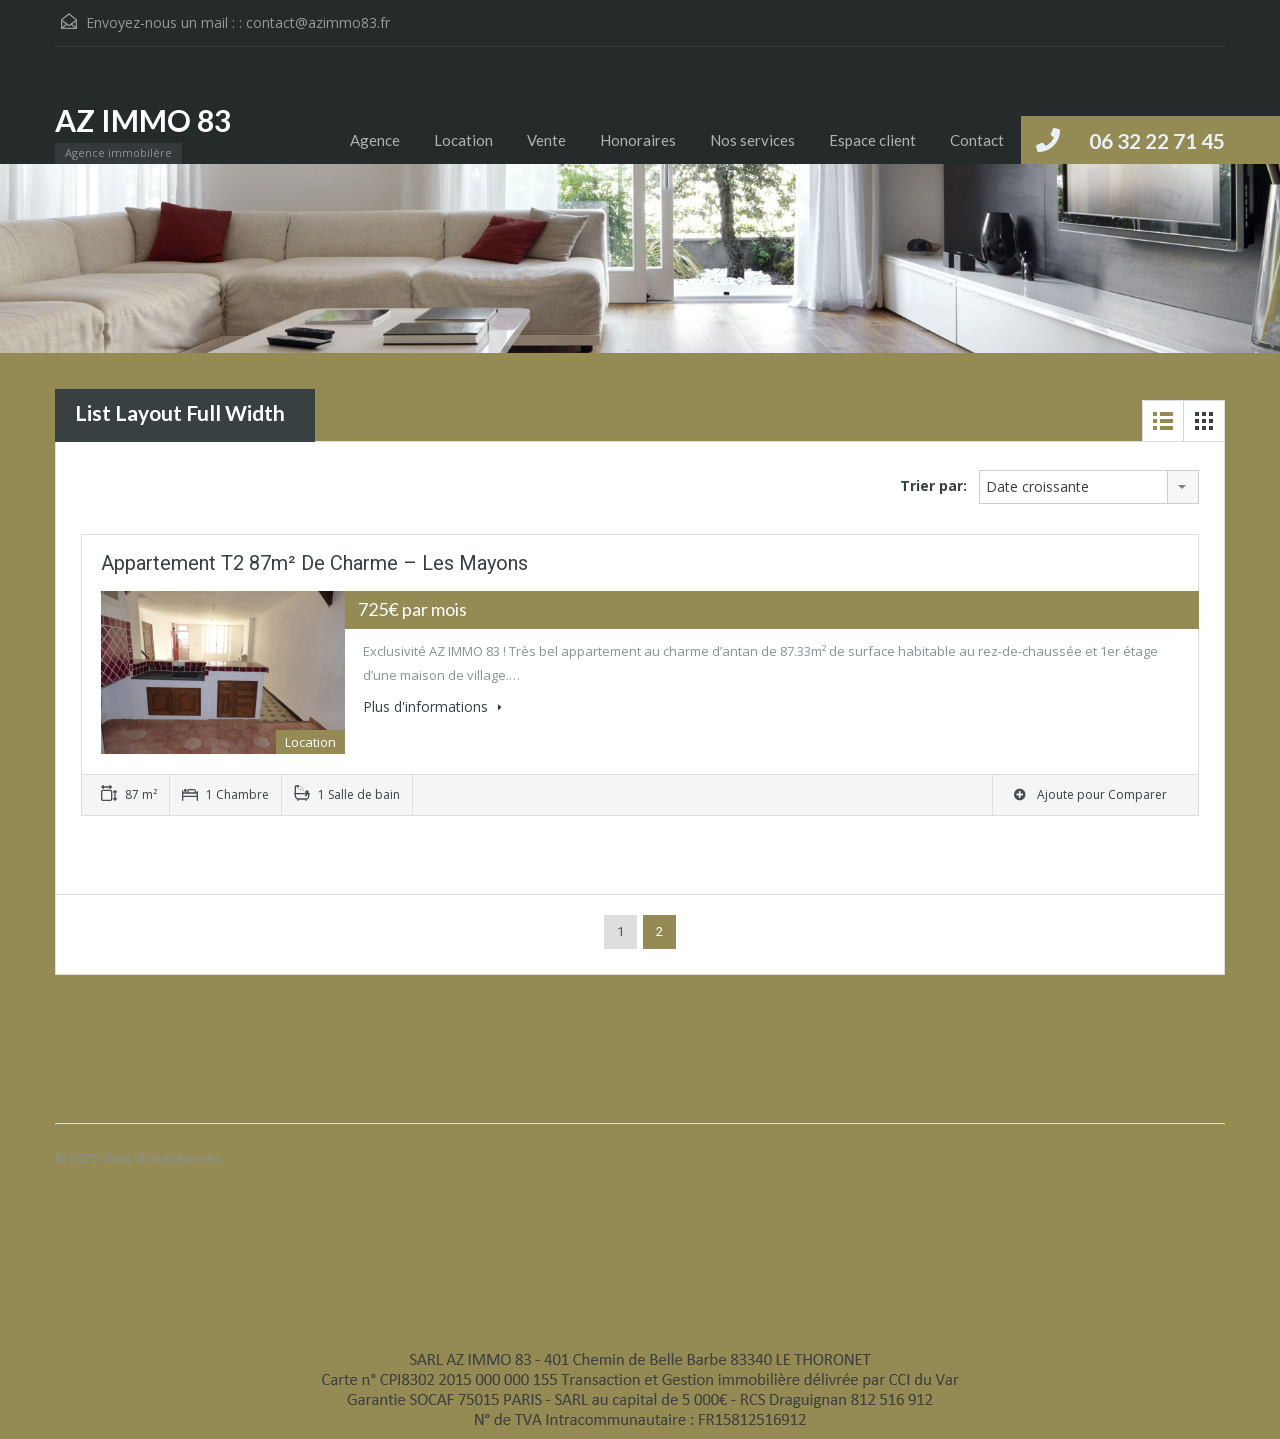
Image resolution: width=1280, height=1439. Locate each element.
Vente (546, 140)
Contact (977, 140)
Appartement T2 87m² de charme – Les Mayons (314, 563)
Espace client (872, 140)
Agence (375, 140)
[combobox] (1089, 487)
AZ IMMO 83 (143, 120)
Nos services (752, 140)
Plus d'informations (432, 706)
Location (463, 140)
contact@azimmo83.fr (318, 22)
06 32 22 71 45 (1157, 140)
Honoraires (638, 140)
